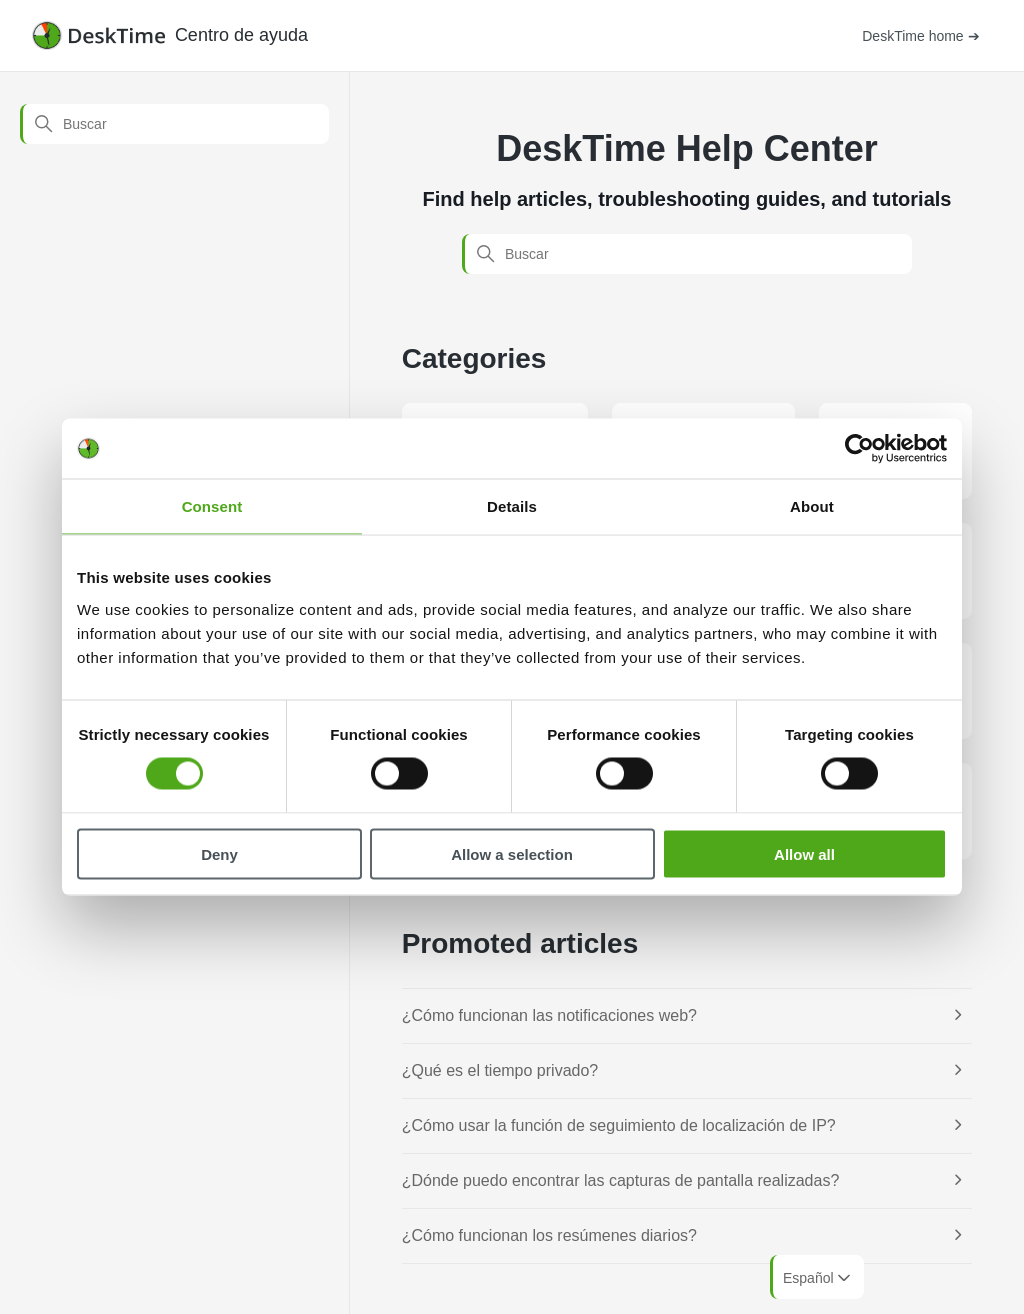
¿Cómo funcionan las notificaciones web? (549, 1015)
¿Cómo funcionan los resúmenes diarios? (549, 1235)
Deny (219, 853)
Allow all (804, 853)
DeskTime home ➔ (920, 36)
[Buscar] (174, 124)
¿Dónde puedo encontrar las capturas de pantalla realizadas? (621, 1180)
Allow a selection (512, 853)
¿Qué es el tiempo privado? (500, 1070)
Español (818, 1278)
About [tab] (812, 506)
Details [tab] (512, 506)
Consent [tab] (212, 506)
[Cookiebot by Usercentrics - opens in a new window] (859, 449)
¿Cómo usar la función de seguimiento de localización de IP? (619, 1125)
